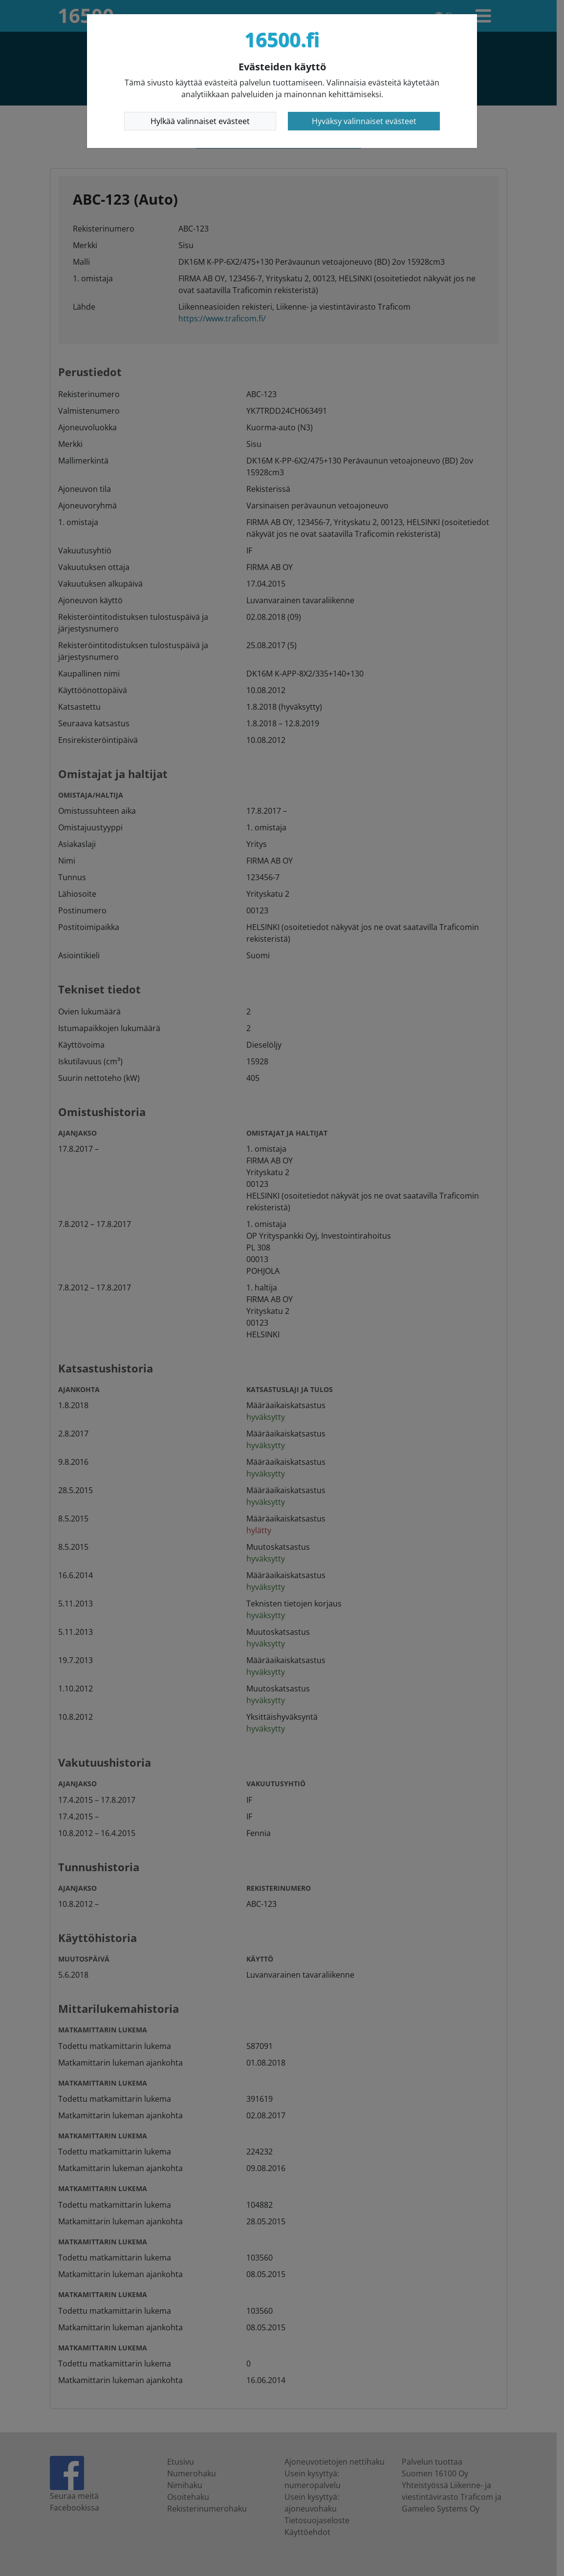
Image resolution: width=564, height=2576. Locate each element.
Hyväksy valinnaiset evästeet (364, 121)
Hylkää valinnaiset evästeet (200, 121)
